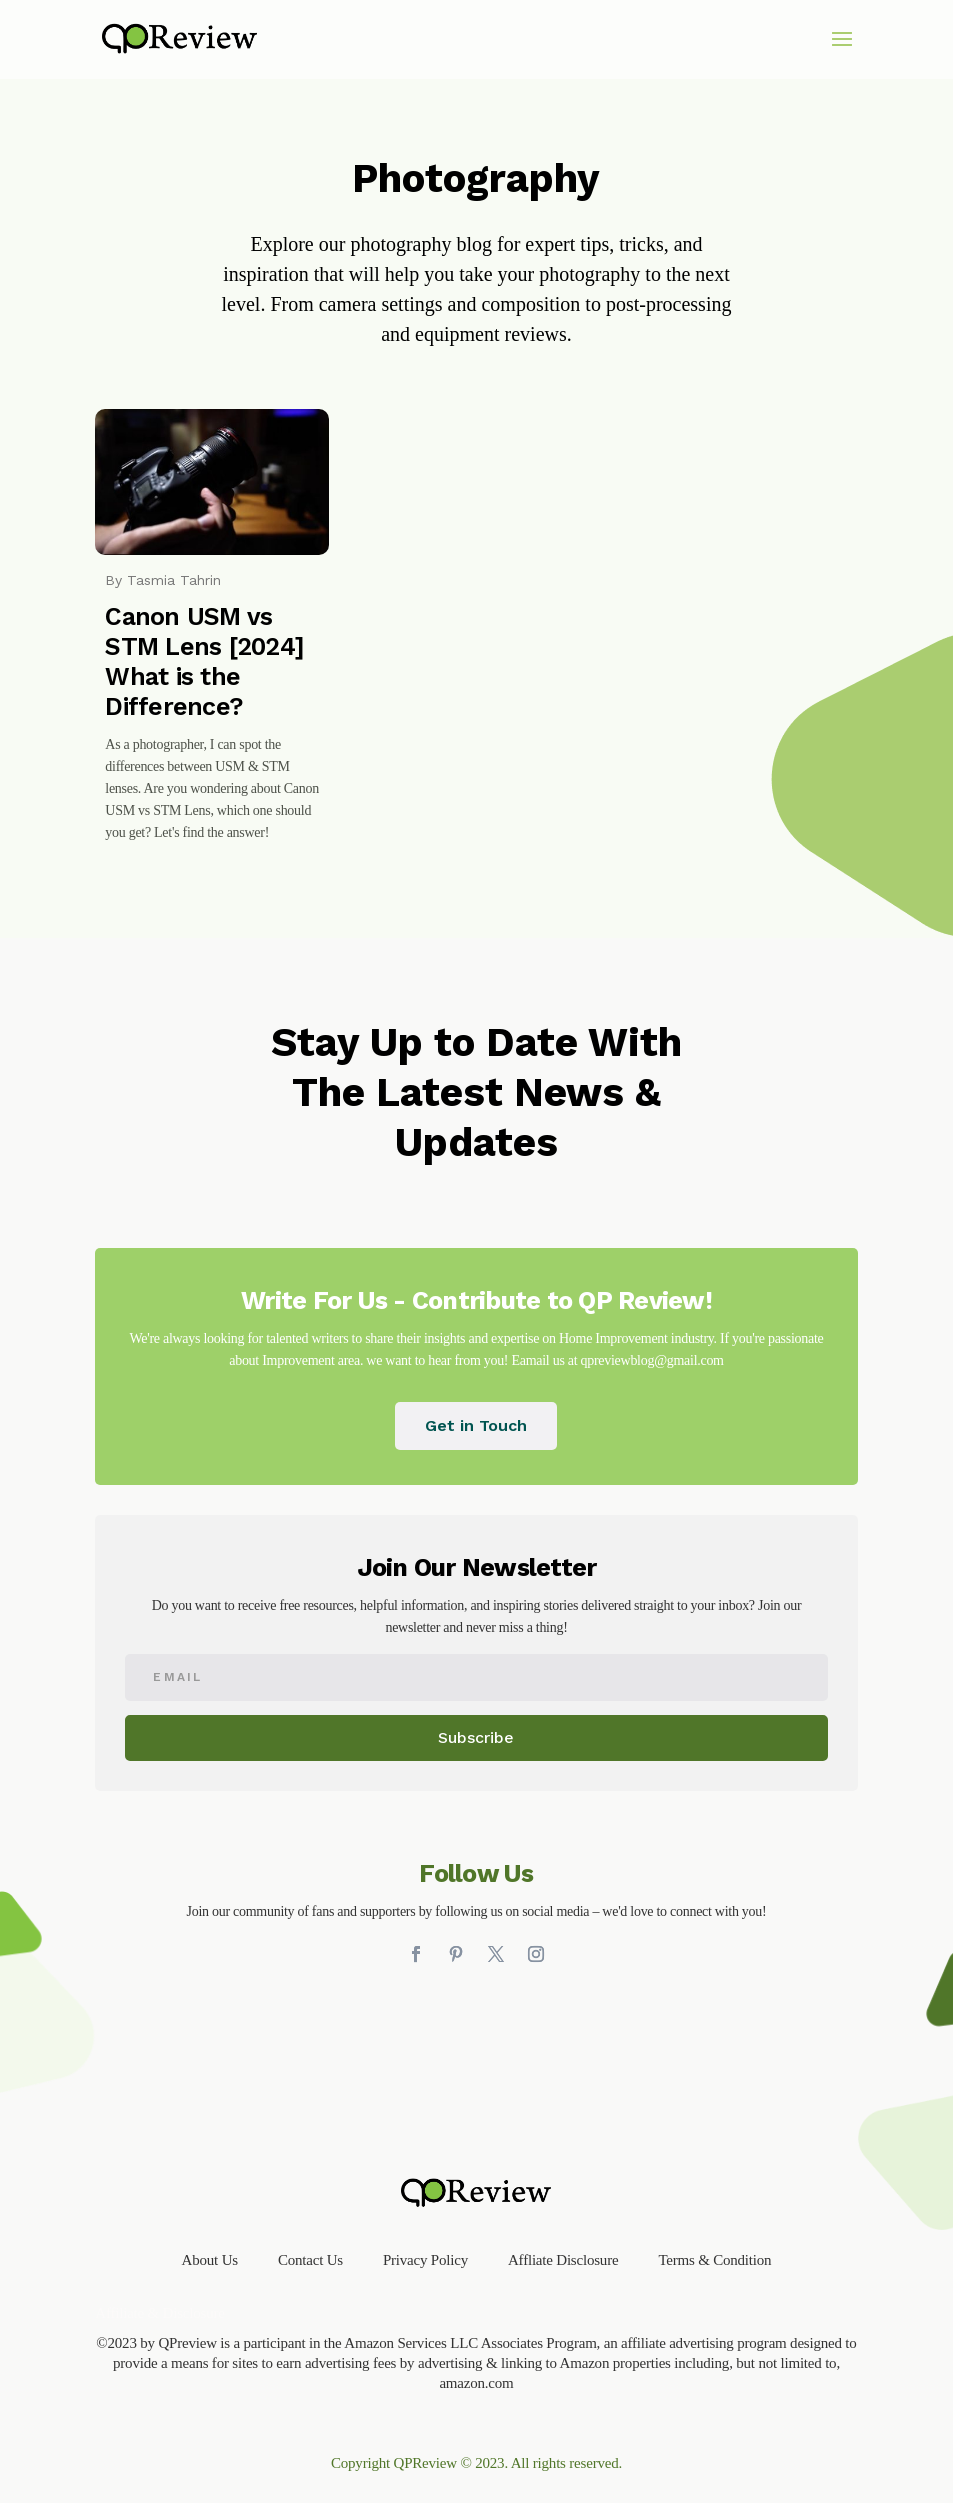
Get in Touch (476, 1425)
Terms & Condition (714, 2260)
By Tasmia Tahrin (163, 580)
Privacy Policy (425, 2260)
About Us (210, 2260)
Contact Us (310, 2260)
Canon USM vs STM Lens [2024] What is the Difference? (204, 661)
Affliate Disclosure (563, 2260)
